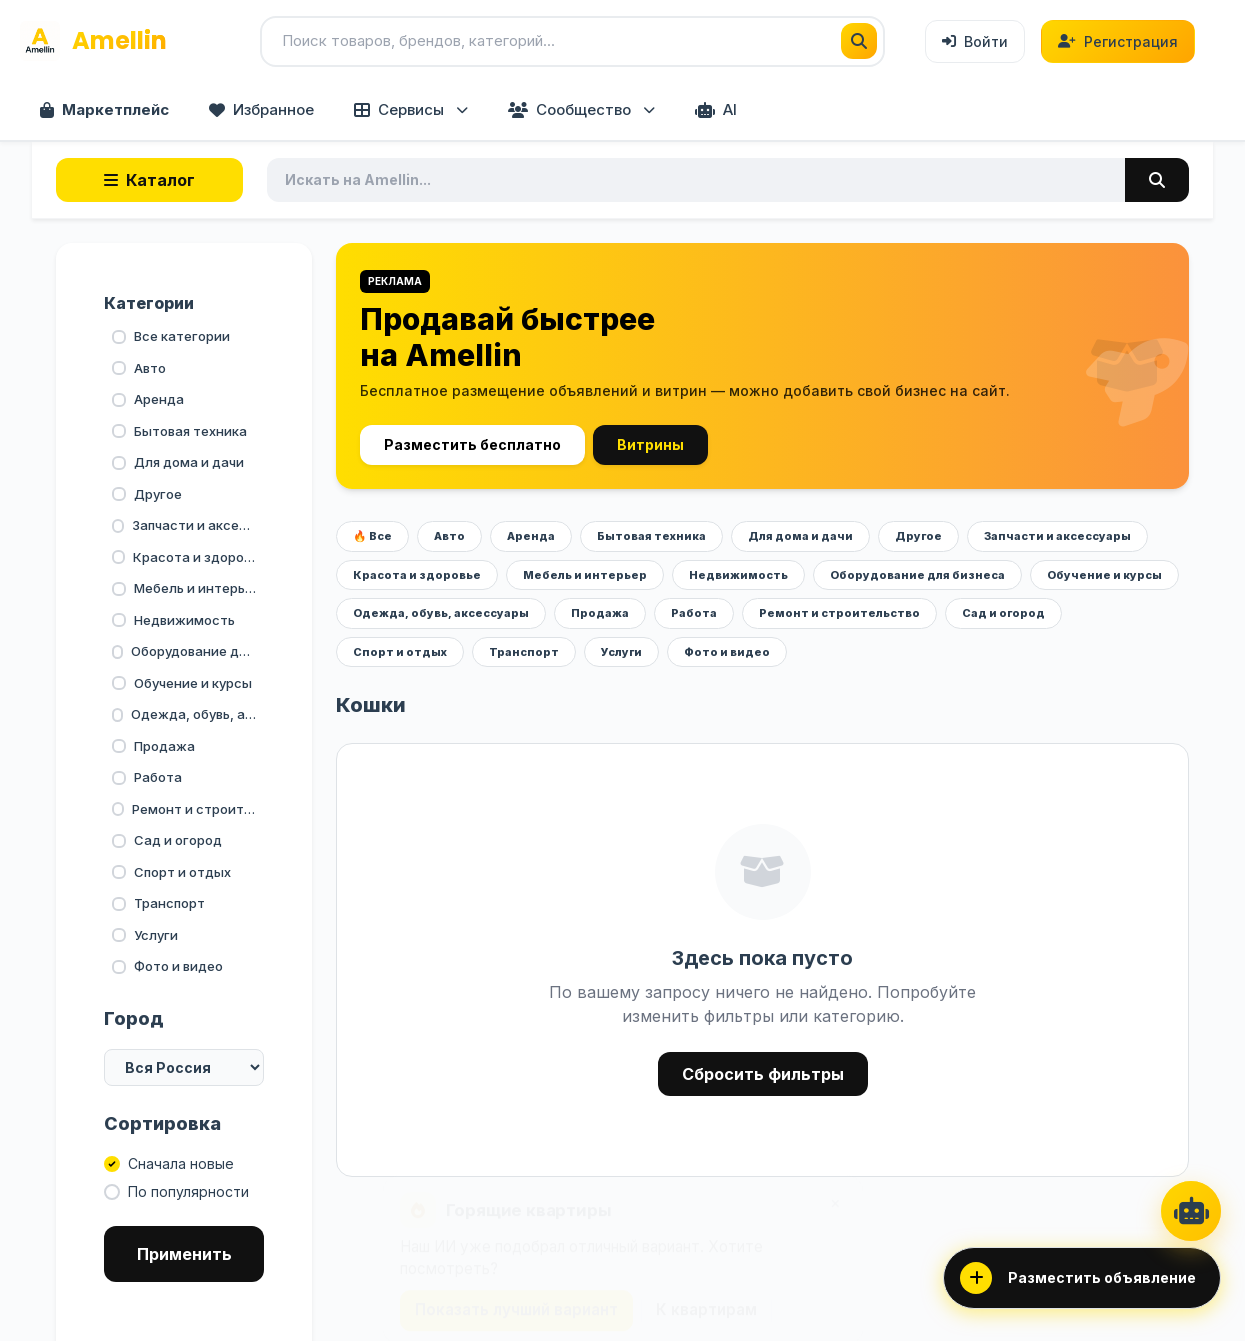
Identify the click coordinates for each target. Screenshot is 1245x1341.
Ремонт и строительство (839, 613)
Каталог (149, 180)
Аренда (531, 536)
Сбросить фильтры (763, 1074)
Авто (449, 536)
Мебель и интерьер (585, 575)
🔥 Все (372, 536)
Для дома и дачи (800, 536)
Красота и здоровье (417, 575)
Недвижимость (738, 575)
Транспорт (524, 652)
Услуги (621, 652)
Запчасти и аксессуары (1057, 536)
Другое (918, 536)
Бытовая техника (651, 536)
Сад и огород (1003, 613)
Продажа (600, 613)
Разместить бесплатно (472, 444)
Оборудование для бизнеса (917, 575)
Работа (694, 613)
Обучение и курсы (1104, 575)
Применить (184, 1254)
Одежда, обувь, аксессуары (441, 613)
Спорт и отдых (400, 652)
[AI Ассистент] (1191, 1211)
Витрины (650, 444)
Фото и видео (727, 652)
